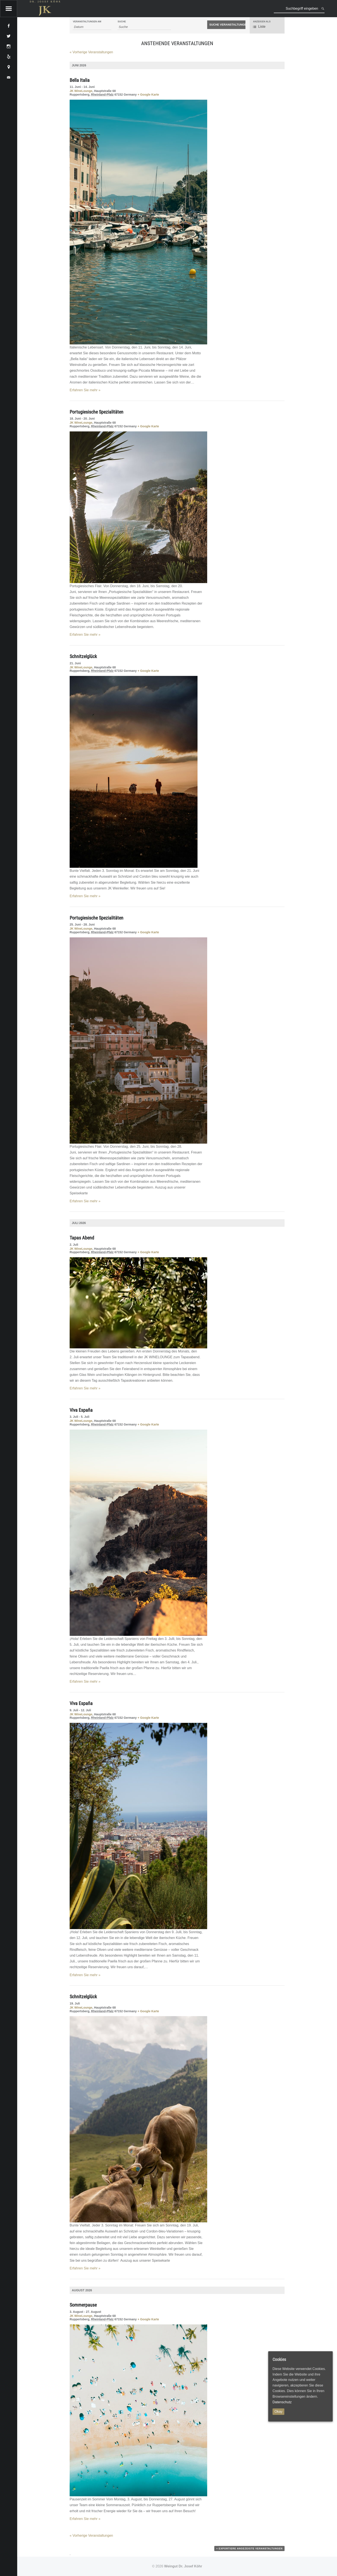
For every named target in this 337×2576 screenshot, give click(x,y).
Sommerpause (83, 2305)
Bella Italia (80, 80)
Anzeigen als (262, 21)
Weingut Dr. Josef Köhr (183, 2566)
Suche (122, 21)
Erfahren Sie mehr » (85, 390)
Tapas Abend (82, 1238)
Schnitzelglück (83, 656)
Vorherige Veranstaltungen (91, 52)
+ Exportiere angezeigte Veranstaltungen (249, 2548)
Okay (278, 2411)
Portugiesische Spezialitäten (96, 412)
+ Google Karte (148, 94)
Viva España (81, 1410)
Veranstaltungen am (87, 21)
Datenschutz (282, 2402)
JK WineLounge (81, 91)
